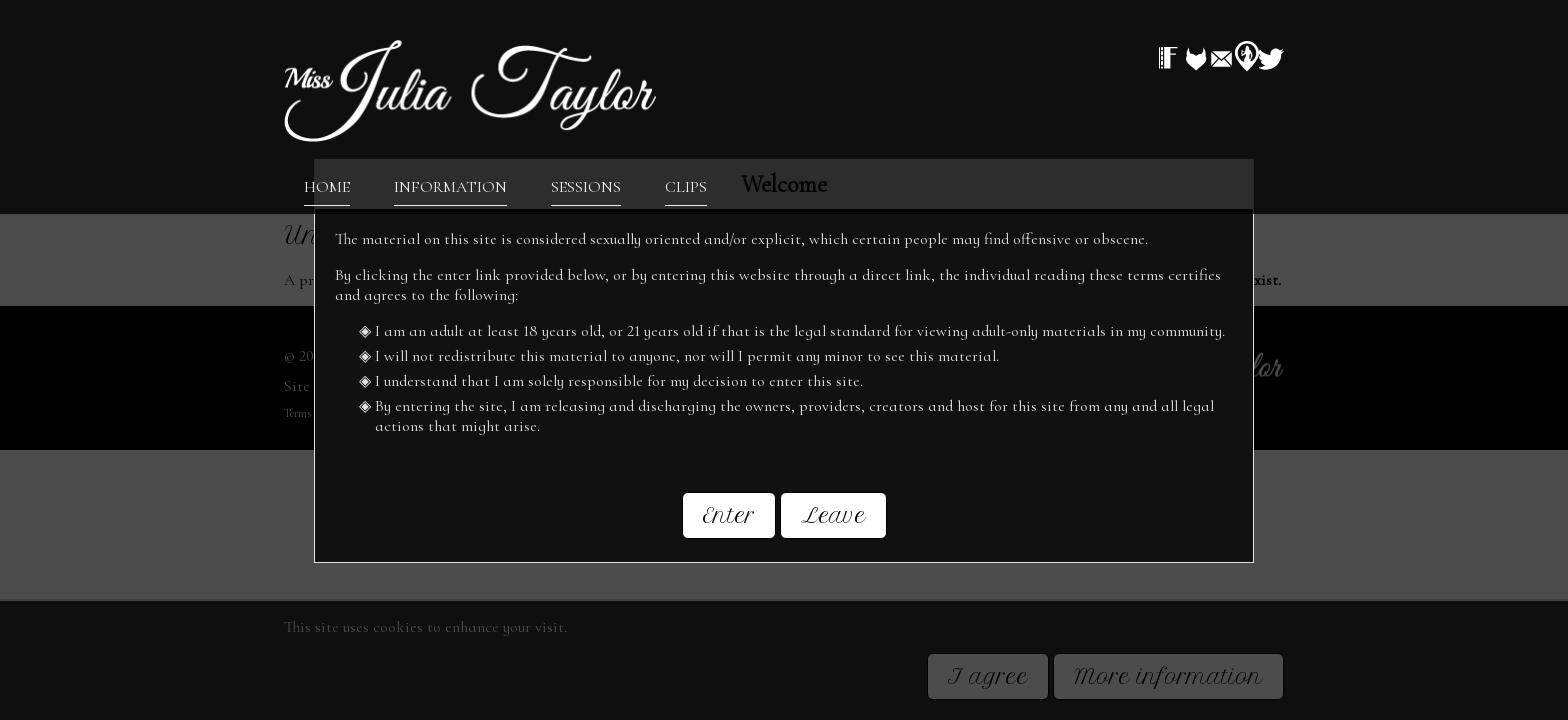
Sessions (586, 186)
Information (450, 186)
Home (327, 186)
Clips (686, 186)
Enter (729, 513)
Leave (833, 513)
